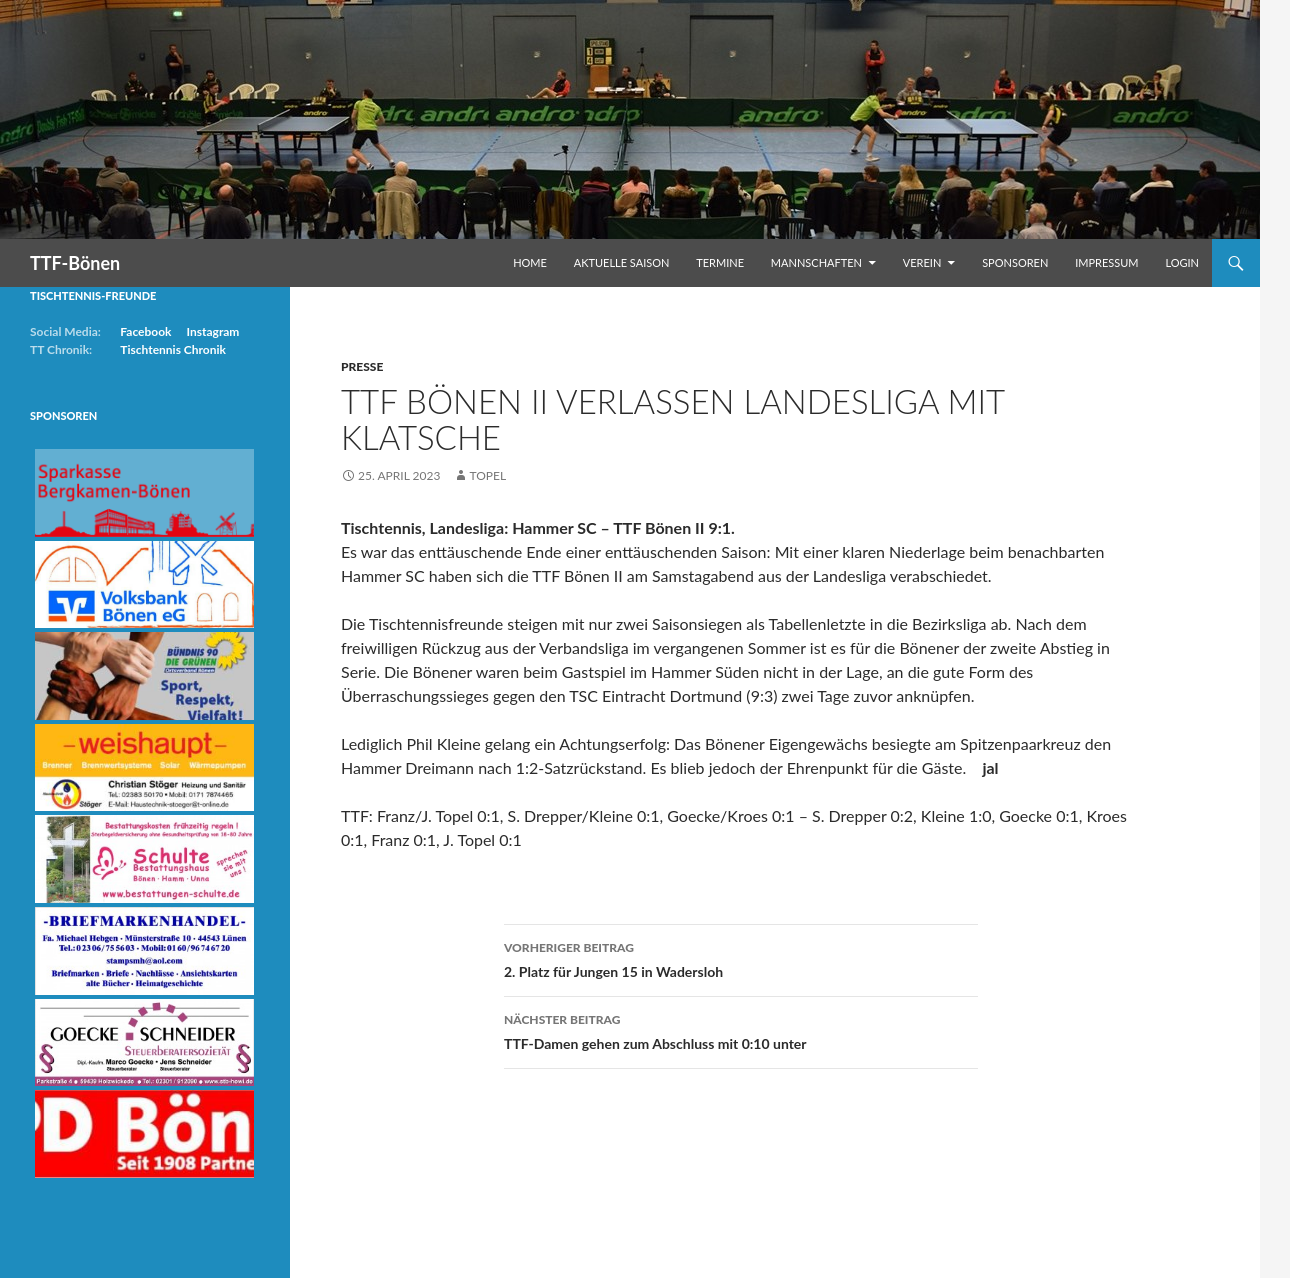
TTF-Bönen (75, 263)
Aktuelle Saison (622, 262)
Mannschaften (816, 262)
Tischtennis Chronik (173, 349)
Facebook (145, 331)
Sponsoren (1015, 262)
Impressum (1106, 262)
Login (1182, 262)
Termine (720, 262)
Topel (487, 475)
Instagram (212, 331)
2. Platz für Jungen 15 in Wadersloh (741, 958)
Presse (362, 366)
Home (530, 262)
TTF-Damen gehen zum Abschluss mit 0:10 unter (741, 1030)
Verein (922, 262)
